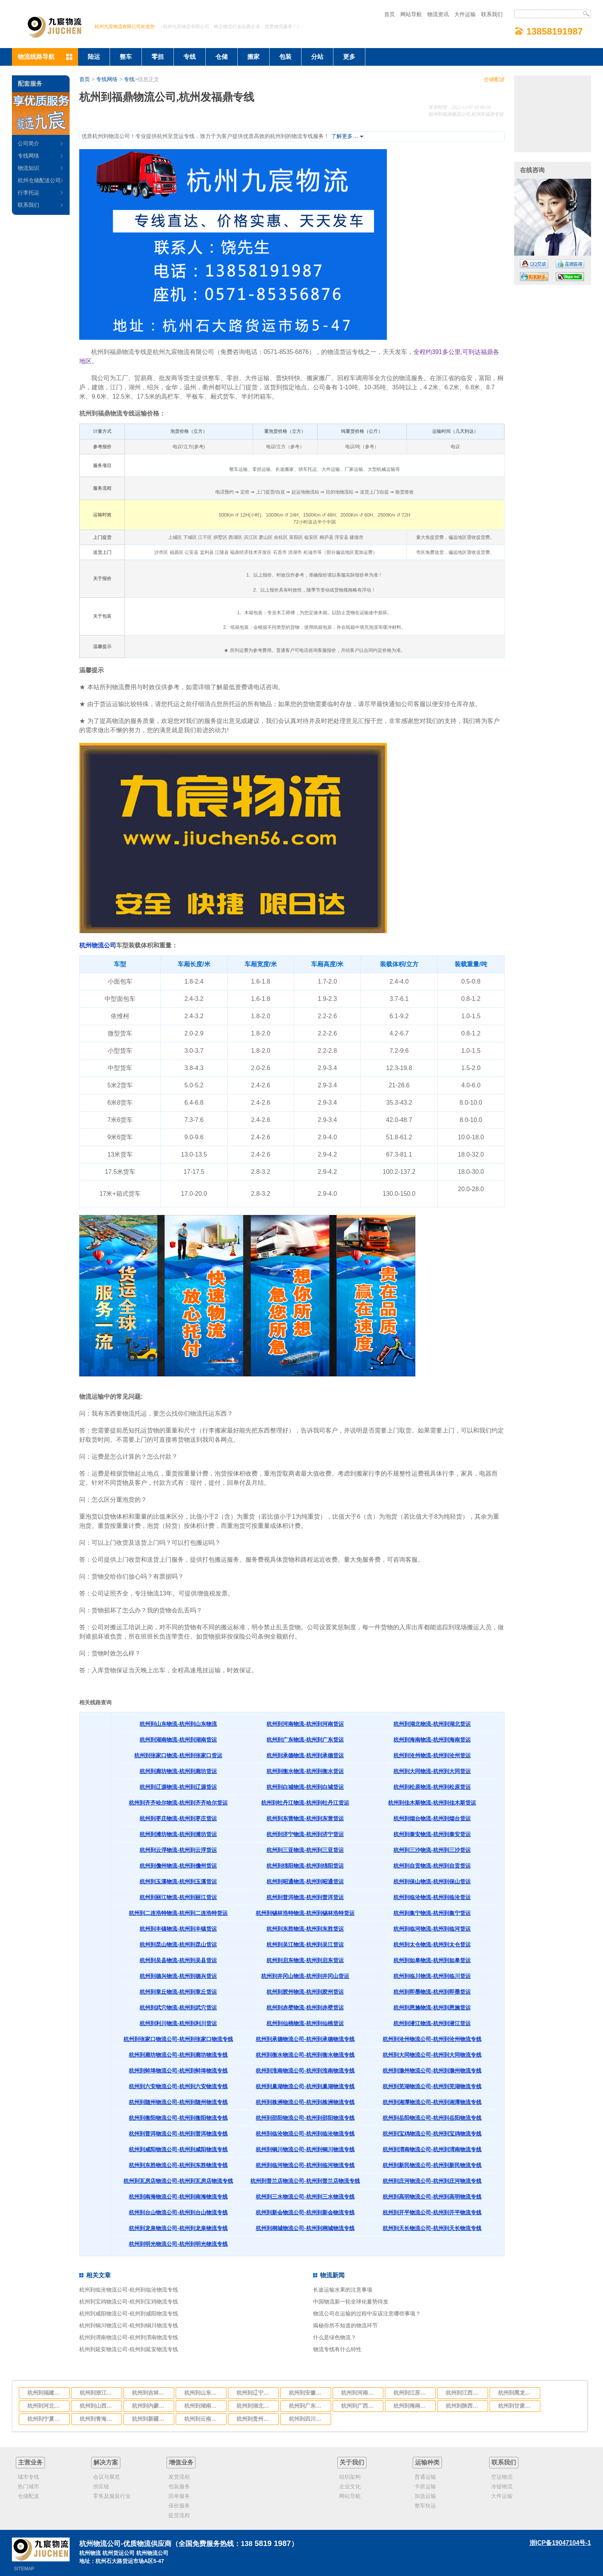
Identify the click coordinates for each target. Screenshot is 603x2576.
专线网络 (107, 79)
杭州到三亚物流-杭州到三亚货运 (305, 1850)
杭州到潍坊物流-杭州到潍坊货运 (178, 1834)
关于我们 (352, 2462)
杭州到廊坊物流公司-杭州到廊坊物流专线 (178, 2055)
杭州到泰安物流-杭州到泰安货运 (432, 1834)
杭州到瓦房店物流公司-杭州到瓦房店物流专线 (178, 2181)
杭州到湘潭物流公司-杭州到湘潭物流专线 (432, 2102)
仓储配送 (494, 79)
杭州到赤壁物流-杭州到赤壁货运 (305, 2007)
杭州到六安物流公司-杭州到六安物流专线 (178, 2086)
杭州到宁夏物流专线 (46, 2419)
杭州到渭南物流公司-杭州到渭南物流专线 (432, 2149)
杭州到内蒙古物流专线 (151, 2406)
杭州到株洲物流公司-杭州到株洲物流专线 (305, 2102)
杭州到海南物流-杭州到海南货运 (432, 1740)
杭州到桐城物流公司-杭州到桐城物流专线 (305, 2228)
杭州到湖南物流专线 (203, 2406)
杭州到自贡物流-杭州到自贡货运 (432, 1866)
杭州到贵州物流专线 (255, 2419)
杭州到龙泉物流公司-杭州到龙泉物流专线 (178, 2228)
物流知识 (28, 168)
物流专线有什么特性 (337, 2349)
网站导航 (411, 14)
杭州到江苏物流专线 (412, 2393)
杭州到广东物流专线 (307, 2406)
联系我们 (492, 14)
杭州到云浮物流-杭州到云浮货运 (178, 1850)
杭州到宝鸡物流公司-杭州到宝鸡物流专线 (432, 2134)
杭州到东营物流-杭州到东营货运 (305, 1818)
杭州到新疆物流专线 (151, 2419)
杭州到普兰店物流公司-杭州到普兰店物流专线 (305, 2181)
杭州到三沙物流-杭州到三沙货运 (432, 1850)
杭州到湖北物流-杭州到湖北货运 (432, 1724)
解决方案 (105, 2462)
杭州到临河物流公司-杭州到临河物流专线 (305, 2165)
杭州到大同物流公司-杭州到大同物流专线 (432, 2055)
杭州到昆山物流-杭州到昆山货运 (178, 1944)
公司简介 (28, 143)
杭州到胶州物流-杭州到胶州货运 (305, 1992)
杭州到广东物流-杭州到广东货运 (305, 1740)
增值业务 (181, 2462)
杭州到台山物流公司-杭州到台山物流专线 (178, 2212)
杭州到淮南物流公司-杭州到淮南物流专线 (305, 2070)
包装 (285, 56)
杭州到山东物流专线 (203, 2393)
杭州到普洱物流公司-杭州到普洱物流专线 (178, 2134)
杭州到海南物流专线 (412, 2406)
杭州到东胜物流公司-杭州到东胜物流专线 (178, 2165)
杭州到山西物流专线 (98, 2406)
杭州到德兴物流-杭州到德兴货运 (178, 1976)
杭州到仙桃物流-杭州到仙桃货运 (305, 2023)
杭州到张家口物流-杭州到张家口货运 (178, 1755)
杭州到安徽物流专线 (307, 2393)
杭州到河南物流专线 (360, 2393)
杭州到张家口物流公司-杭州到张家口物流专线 (178, 2039)
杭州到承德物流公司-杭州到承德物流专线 (305, 2039)
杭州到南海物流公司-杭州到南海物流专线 (178, 2197)
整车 (126, 56)
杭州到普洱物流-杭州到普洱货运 (305, 1897)
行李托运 (28, 192)
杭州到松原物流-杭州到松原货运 (432, 1787)
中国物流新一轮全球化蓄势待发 (350, 2301)
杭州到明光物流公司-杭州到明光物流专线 (178, 2244)
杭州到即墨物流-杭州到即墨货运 (432, 1992)
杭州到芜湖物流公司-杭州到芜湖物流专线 (432, 2086)
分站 (317, 56)
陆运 (94, 56)
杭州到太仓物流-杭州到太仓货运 (432, 1944)
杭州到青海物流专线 (98, 2419)
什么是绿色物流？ (334, 2337)
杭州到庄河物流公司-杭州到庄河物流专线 (432, 2181)
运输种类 (427, 2462)
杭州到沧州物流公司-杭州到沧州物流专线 (432, 2039)
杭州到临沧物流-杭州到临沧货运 (432, 1897)
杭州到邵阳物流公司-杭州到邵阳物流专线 (305, 2118)
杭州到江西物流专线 (464, 2393)
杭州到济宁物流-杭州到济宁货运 (305, 1834)
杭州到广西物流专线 (360, 2406)
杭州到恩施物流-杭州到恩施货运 (432, 2007)
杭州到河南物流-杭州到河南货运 (305, 1724)
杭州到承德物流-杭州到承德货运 (305, 1755)
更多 (349, 56)
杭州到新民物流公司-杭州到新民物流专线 (432, 2165)
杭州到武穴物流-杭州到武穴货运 (178, 2007)
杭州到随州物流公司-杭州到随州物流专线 (178, 2102)
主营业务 (30, 2462)
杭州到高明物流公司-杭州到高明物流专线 (432, 2197)
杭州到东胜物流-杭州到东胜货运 (305, 1929)
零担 (158, 56)
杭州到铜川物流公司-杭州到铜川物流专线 (305, 2149)
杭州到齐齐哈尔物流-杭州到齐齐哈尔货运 (178, 1803)
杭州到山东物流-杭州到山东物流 (178, 1724)
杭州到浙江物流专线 (98, 2393)
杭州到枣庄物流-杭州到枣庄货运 (178, 1818)
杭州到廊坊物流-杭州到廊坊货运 (178, 1771)
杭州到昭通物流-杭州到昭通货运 (305, 1881)
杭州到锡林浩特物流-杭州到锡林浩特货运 (305, 1913)
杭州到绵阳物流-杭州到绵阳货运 (305, 1866)
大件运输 (465, 14)
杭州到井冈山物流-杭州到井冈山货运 (305, 1976)
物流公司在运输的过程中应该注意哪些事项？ (367, 2313)
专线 (189, 56)
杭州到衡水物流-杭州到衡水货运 (305, 1771)
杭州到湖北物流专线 (255, 2406)
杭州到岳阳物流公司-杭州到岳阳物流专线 (432, 2118)
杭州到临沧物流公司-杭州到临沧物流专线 (305, 2134)
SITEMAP (24, 2568)
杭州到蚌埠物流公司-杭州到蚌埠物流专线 (178, 2070)
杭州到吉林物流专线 (151, 2393)
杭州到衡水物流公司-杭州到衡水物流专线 (305, 2055)
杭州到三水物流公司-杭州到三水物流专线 (305, 2197)
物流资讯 (438, 14)
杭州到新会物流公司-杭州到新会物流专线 (305, 2212)
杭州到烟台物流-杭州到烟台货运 (432, 1818)
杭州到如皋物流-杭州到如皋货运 (432, 1960)
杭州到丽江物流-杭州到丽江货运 (178, 1897)
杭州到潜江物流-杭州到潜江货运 (432, 2023)
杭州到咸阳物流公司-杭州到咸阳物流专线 (178, 2149)
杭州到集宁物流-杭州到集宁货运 (432, 1913)
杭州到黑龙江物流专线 (517, 2393)
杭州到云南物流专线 (203, 2419)
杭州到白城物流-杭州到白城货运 (305, 1787)
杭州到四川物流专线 (307, 2419)
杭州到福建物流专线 (46, 2393)
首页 (389, 14)
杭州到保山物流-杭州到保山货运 (432, 1881)
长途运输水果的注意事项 (342, 2290)
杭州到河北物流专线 (46, 2406)
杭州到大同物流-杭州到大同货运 (432, 1771)
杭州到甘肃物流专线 (517, 2406)
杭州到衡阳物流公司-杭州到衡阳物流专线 (178, 2118)
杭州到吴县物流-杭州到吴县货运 (178, 1960)
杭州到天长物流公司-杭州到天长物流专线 (432, 2228)
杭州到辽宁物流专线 (255, 2393)
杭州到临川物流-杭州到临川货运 (432, 1976)
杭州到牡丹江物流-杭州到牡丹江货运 (305, 1803)
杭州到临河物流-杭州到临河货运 (432, 1929)
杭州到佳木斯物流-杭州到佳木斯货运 (432, 1803)
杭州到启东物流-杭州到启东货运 (305, 1960)
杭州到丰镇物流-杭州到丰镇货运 (178, 1929)
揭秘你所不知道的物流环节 (345, 2325)
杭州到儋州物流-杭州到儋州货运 (178, 1866)
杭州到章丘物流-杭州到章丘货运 (178, 1992)
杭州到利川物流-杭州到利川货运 (178, 2023)
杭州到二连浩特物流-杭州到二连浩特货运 (178, 1913)
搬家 (253, 56)
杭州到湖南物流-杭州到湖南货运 (178, 1740)
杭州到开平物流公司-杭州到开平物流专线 (432, 2212)
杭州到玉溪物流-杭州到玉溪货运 (178, 1881)
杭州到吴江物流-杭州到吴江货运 (305, 1944)
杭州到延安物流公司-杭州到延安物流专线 (128, 2349)
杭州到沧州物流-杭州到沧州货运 (432, 1755)
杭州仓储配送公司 (39, 180)
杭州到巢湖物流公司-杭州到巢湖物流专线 (305, 2086)
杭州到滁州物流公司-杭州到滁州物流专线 (432, 2070)
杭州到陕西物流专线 (464, 2406)
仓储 (221, 56)
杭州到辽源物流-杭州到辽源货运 (178, 1787)
